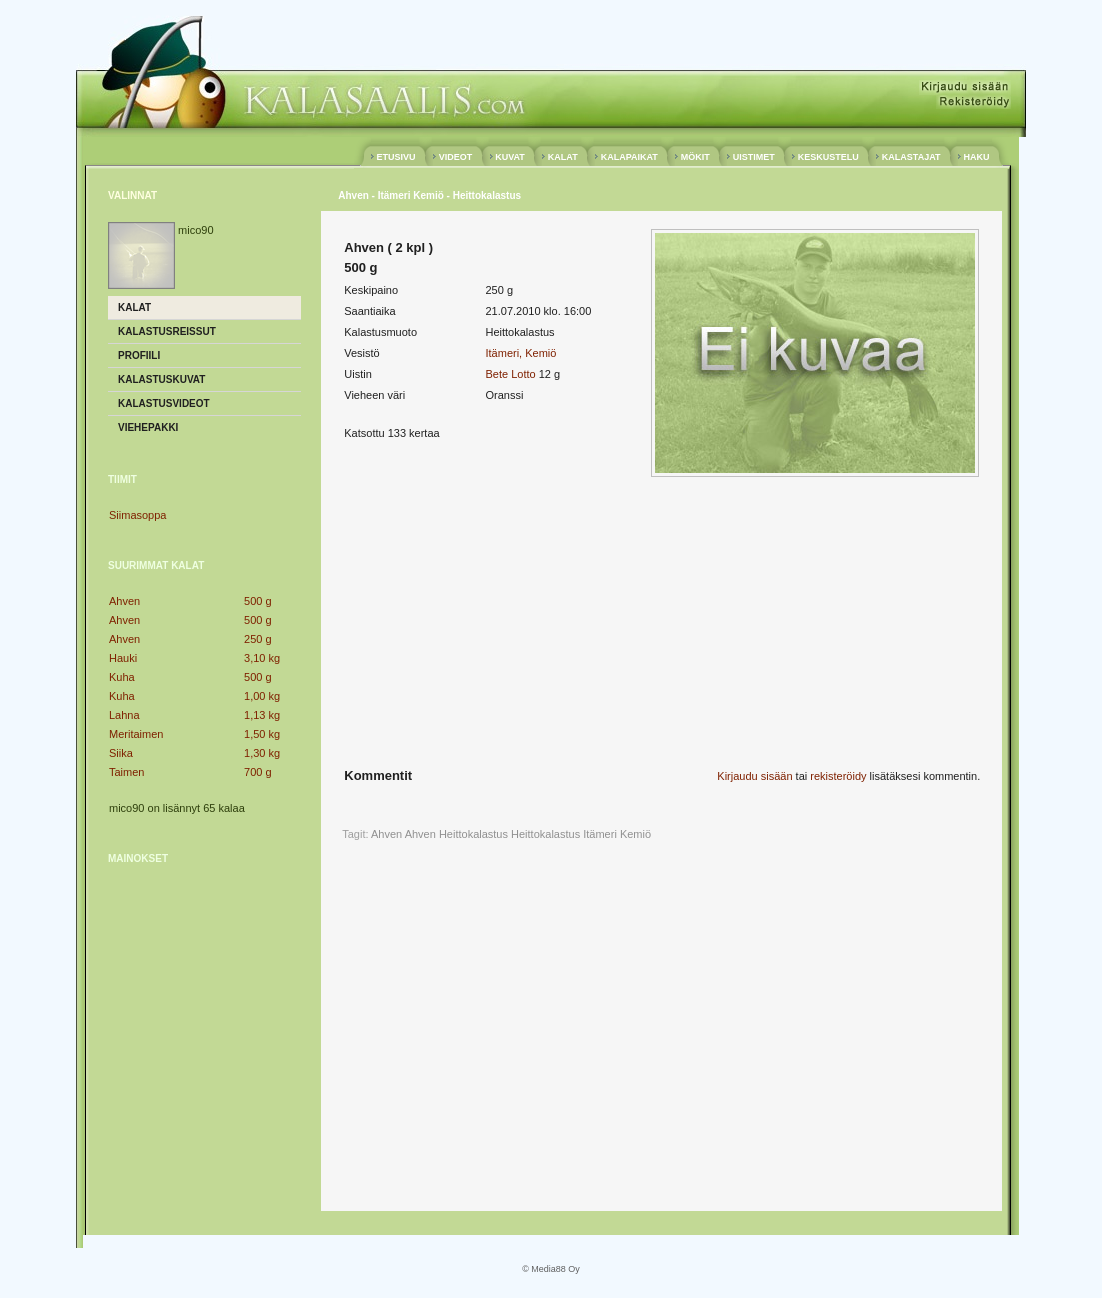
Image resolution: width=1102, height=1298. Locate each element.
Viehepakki (148, 427)
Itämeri (600, 834)
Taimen (126, 772)
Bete (496, 374)
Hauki (123, 658)
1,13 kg (262, 715)
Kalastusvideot (164, 403)
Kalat (134, 307)
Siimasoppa (137, 515)
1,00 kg (262, 696)
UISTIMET (753, 157)
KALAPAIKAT (629, 157)
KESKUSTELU (828, 157)
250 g (258, 639)
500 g (258, 601)
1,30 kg (262, 753)
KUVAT (510, 157)
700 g (258, 772)
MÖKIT (695, 157)
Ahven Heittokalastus (456, 834)
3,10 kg (262, 658)
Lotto (523, 374)
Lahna (124, 715)
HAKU (976, 157)
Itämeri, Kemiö (520, 353)
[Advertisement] (205, 1005)
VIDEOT (455, 157)
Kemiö (635, 834)
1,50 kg (262, 734)
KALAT (562, 157)
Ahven (124, 601)
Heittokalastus (545, 834)
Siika (121, 753)
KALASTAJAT (911, 157)
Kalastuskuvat (161, 379)
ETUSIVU (396, 157)
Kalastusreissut (167, 331)
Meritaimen (136, 734)
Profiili (139, 355)
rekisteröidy (838, 776)
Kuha (122, 677)
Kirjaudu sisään (754, 776)
